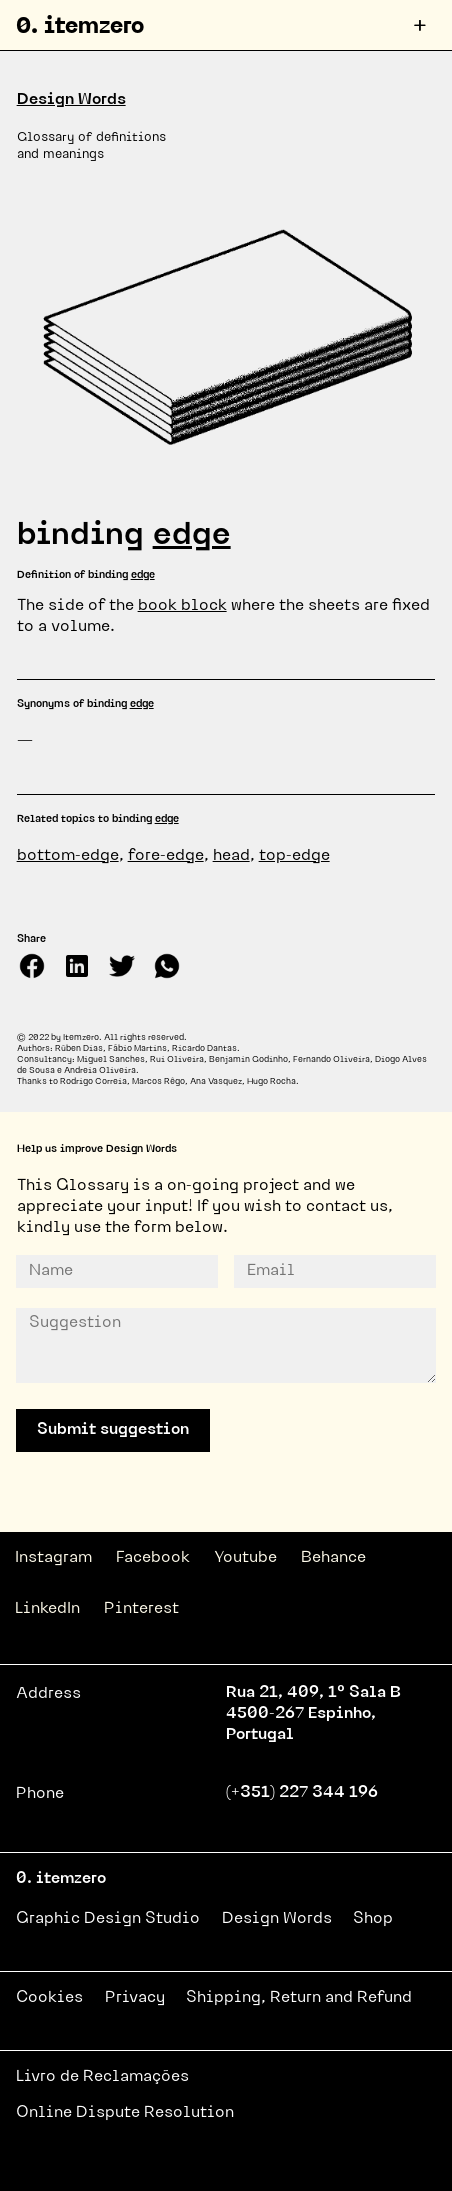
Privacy (135, 1998)
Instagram (53, 1558)
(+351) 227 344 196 (302, 1793)
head (231, 856)
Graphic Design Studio (108, 1919)
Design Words (71, 100)
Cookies (49, 1998)
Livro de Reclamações (102, 2077)
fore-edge (166, 856)
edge (192, 536)
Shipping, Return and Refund (299, 1998)
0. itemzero (80, 27)
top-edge (294, 856)
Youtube (245, 1558)
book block (182, 606)
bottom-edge (68, 856)
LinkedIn (47, 1609)
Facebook (153, 1558)
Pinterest (141, 1609)
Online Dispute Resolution (125, 2113)
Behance (333, 1558)
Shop (373, 1919)
